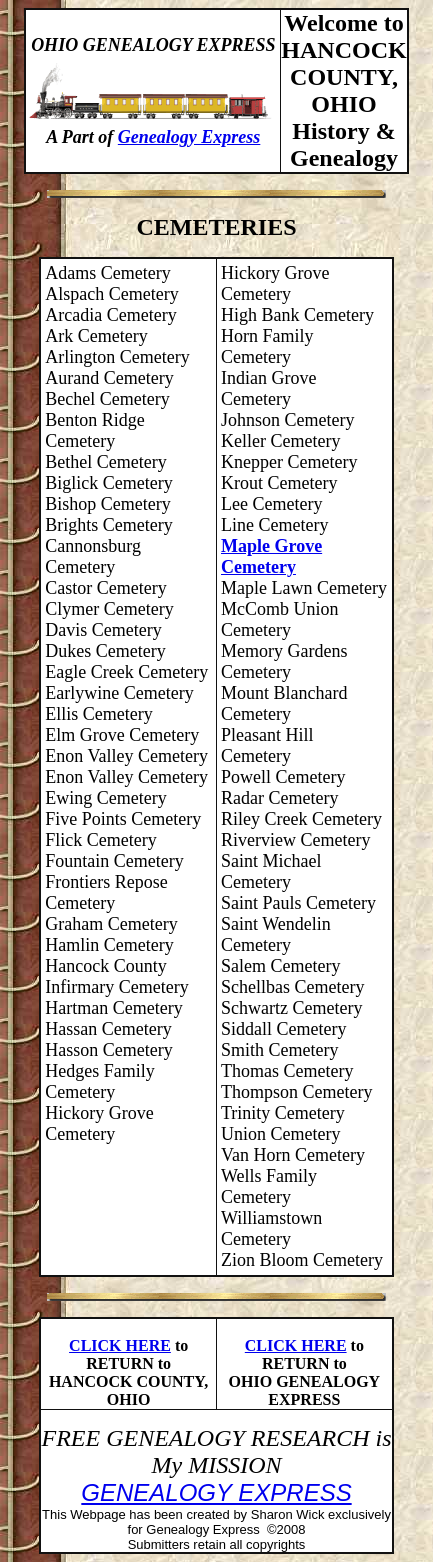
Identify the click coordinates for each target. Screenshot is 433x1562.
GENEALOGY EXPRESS (216, 1492)
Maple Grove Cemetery (271, 556)
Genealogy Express (189, 137)
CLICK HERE (120, 1345)
